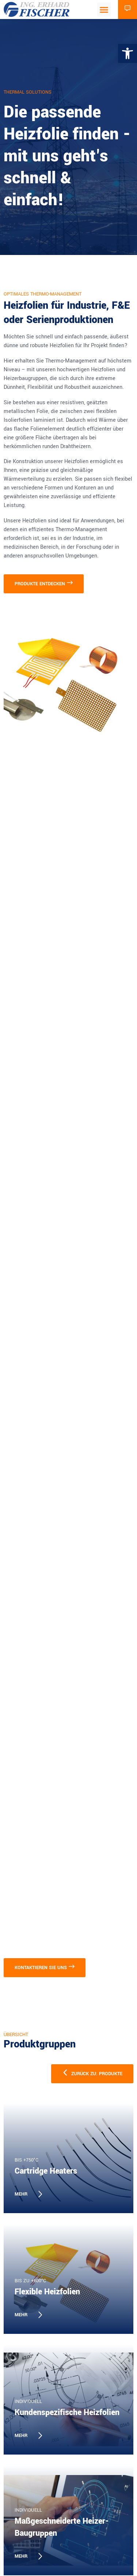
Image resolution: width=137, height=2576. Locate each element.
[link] (127, 53)
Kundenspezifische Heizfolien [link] (67, 2412)
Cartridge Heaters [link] (46, 2171)
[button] (104, 9)
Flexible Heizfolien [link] (47, 2292)
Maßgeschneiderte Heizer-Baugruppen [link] (62, 2527)
